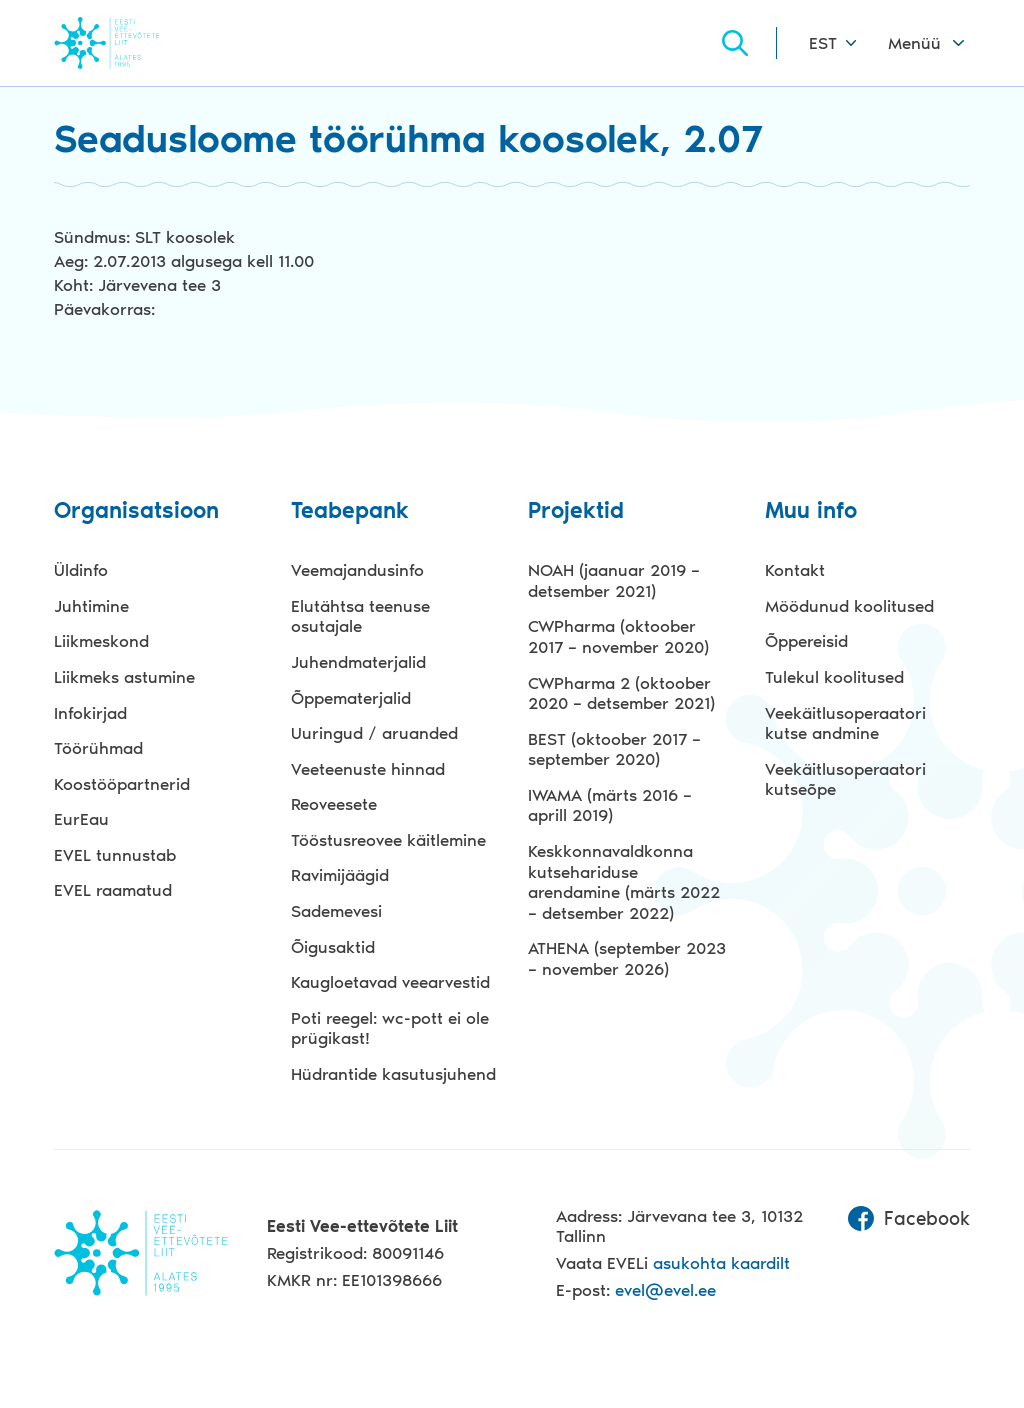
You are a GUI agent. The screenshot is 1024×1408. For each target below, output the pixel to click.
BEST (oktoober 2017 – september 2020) (614, 749)
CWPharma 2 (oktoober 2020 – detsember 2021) (621, 693)
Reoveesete (334, 804)
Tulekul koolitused (834, 677)
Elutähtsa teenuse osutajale (360, 616)
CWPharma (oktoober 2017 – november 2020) (618, 636)
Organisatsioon (136, 511)
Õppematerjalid (351, 698)
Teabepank (350, 511)
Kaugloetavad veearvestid (390, 982)
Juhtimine (91, 606)
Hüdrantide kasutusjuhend (393, 1074)
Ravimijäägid (340, 875)
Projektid (576, 511)
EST (823, 43)
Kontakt (795, 570)
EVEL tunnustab (115, 855)
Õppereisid (806, 641)
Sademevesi (336, 911)
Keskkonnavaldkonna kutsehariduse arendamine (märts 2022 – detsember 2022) (624, 882)
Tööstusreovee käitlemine (388, 840)
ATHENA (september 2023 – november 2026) (627, 958)
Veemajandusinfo (357, 570)
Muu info (811, 511)
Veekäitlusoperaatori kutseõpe (845, 779)
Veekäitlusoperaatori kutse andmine (845, 723)
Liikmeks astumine (124, 677)
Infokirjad (90, 713)
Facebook (909, 1219)
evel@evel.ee (665, 1290)
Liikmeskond (101, 641)
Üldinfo (81, 570)
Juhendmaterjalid (358, 662)
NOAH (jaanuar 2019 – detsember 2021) (614, 580)
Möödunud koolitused (849, 606)
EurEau (81, 819)
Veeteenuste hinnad (368, 769)
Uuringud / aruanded (374, 733)
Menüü (914, 43)
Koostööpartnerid (122, 784)
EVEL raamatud (113, 890)
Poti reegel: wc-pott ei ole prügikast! (390, 1028)
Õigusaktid (333, 947)
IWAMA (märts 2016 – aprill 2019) (610, 805)
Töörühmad (98, 748)
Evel (134, 42)
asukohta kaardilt (721, 1263)
